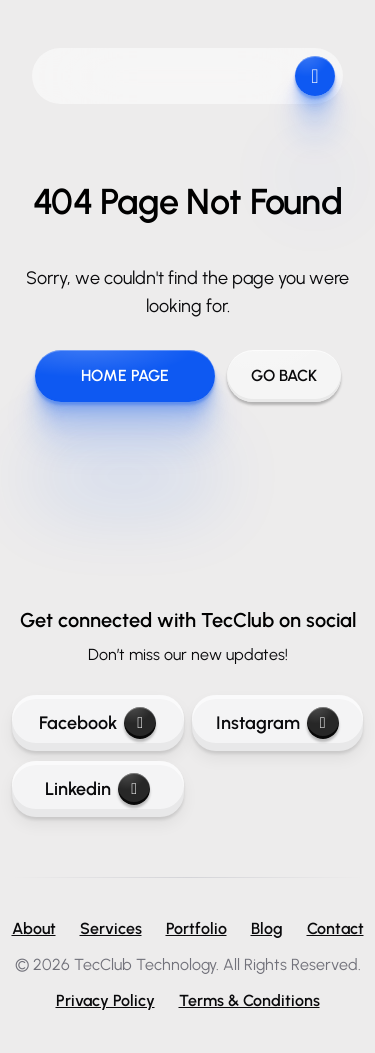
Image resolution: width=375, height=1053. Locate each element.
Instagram (277, 723)
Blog (267, 928)
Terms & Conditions (249, 1000)
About (34, 928)
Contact (335, 928)
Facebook (97, 723)
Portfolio (196, 928)
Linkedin (97, 789)
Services (111, 928)
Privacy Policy (105, 1000)
